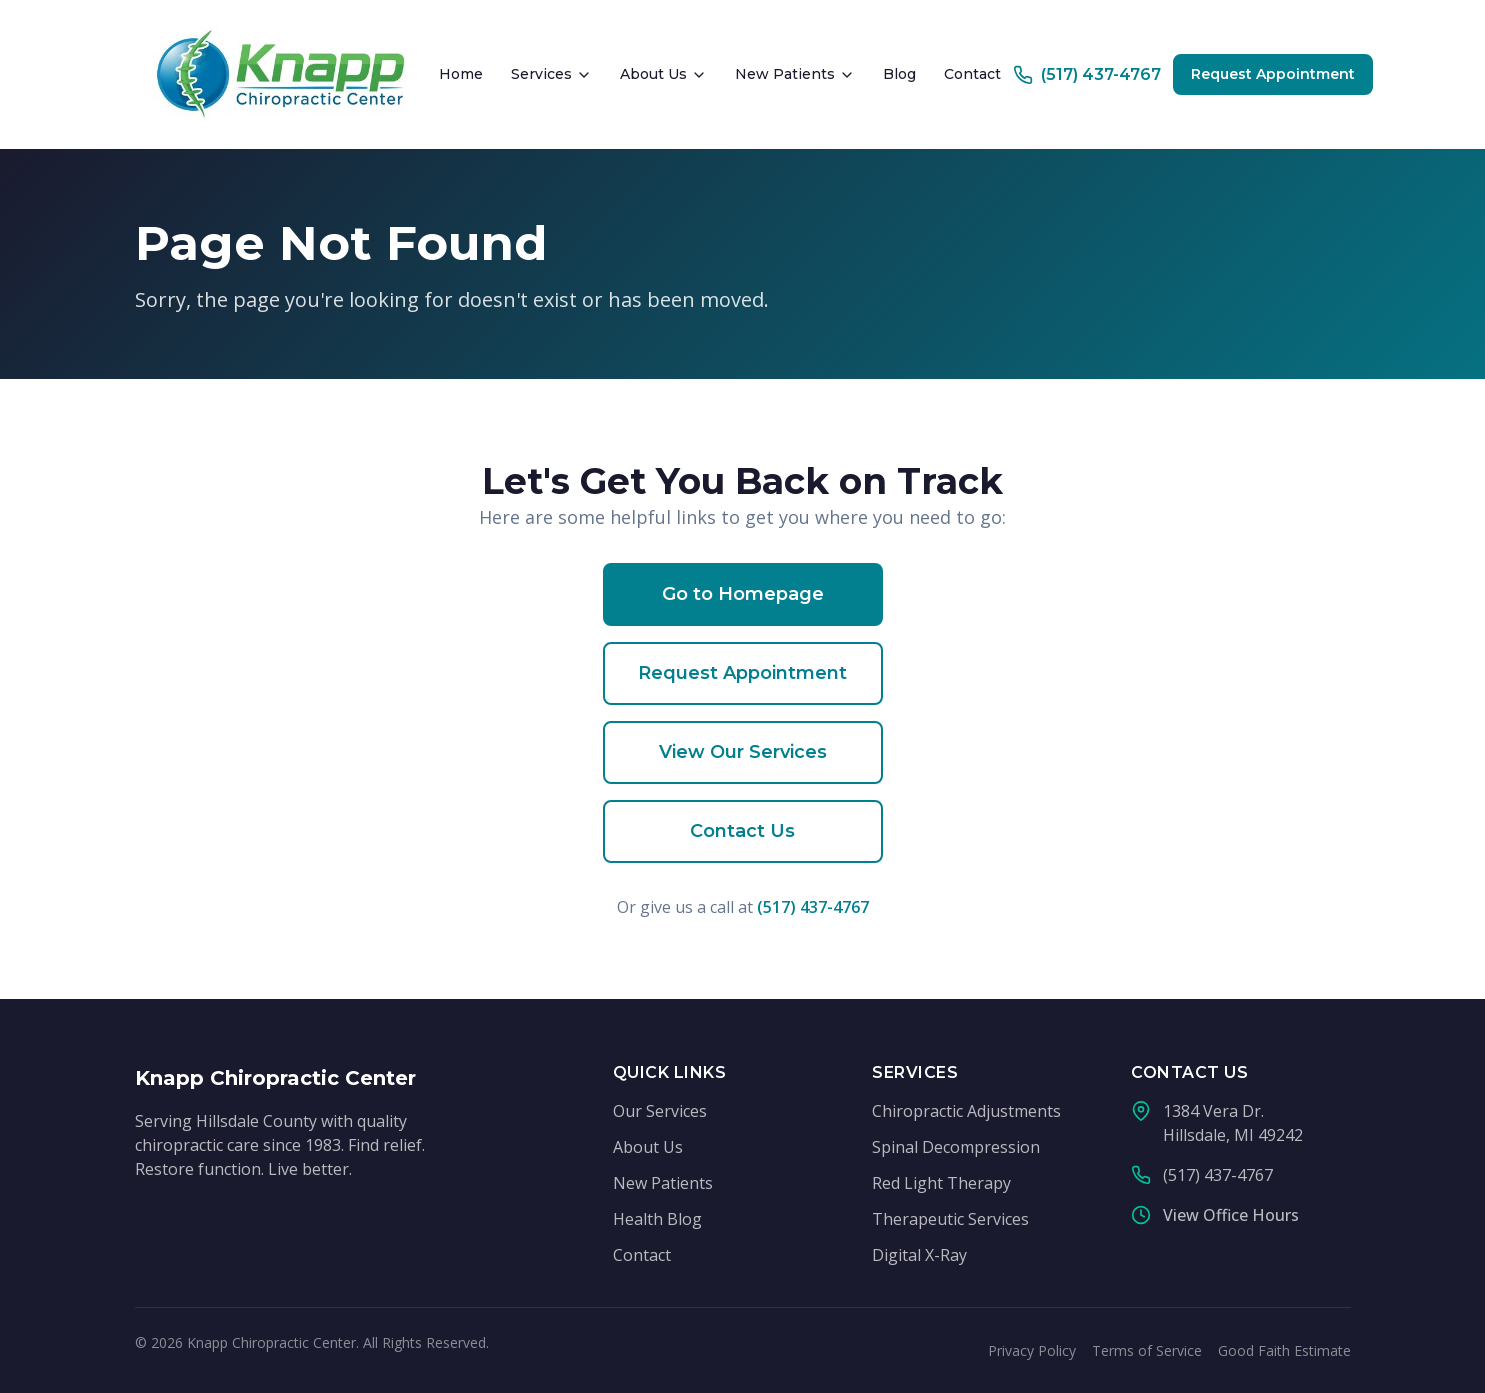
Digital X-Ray (919, 1255)
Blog (899, 74)
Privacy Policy (1032, 1350)
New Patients (795, 74)
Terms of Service (1147, 1350)
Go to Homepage (743, 594)
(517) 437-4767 (813, 907)
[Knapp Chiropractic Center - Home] (281, 74)
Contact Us (742, 831)
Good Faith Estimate (1284, 1350)
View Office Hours (1231, 1215)
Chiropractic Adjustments (966, 1111)
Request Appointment (1273, 74)
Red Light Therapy (941, 1183)
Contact (972, 74)
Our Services (660, 1111)
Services (551, 74)
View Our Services (743, 752)
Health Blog (657, 1219)
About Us (663, 74)
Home (461, 74)
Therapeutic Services (950, 1219)
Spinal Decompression (956, 1147)
